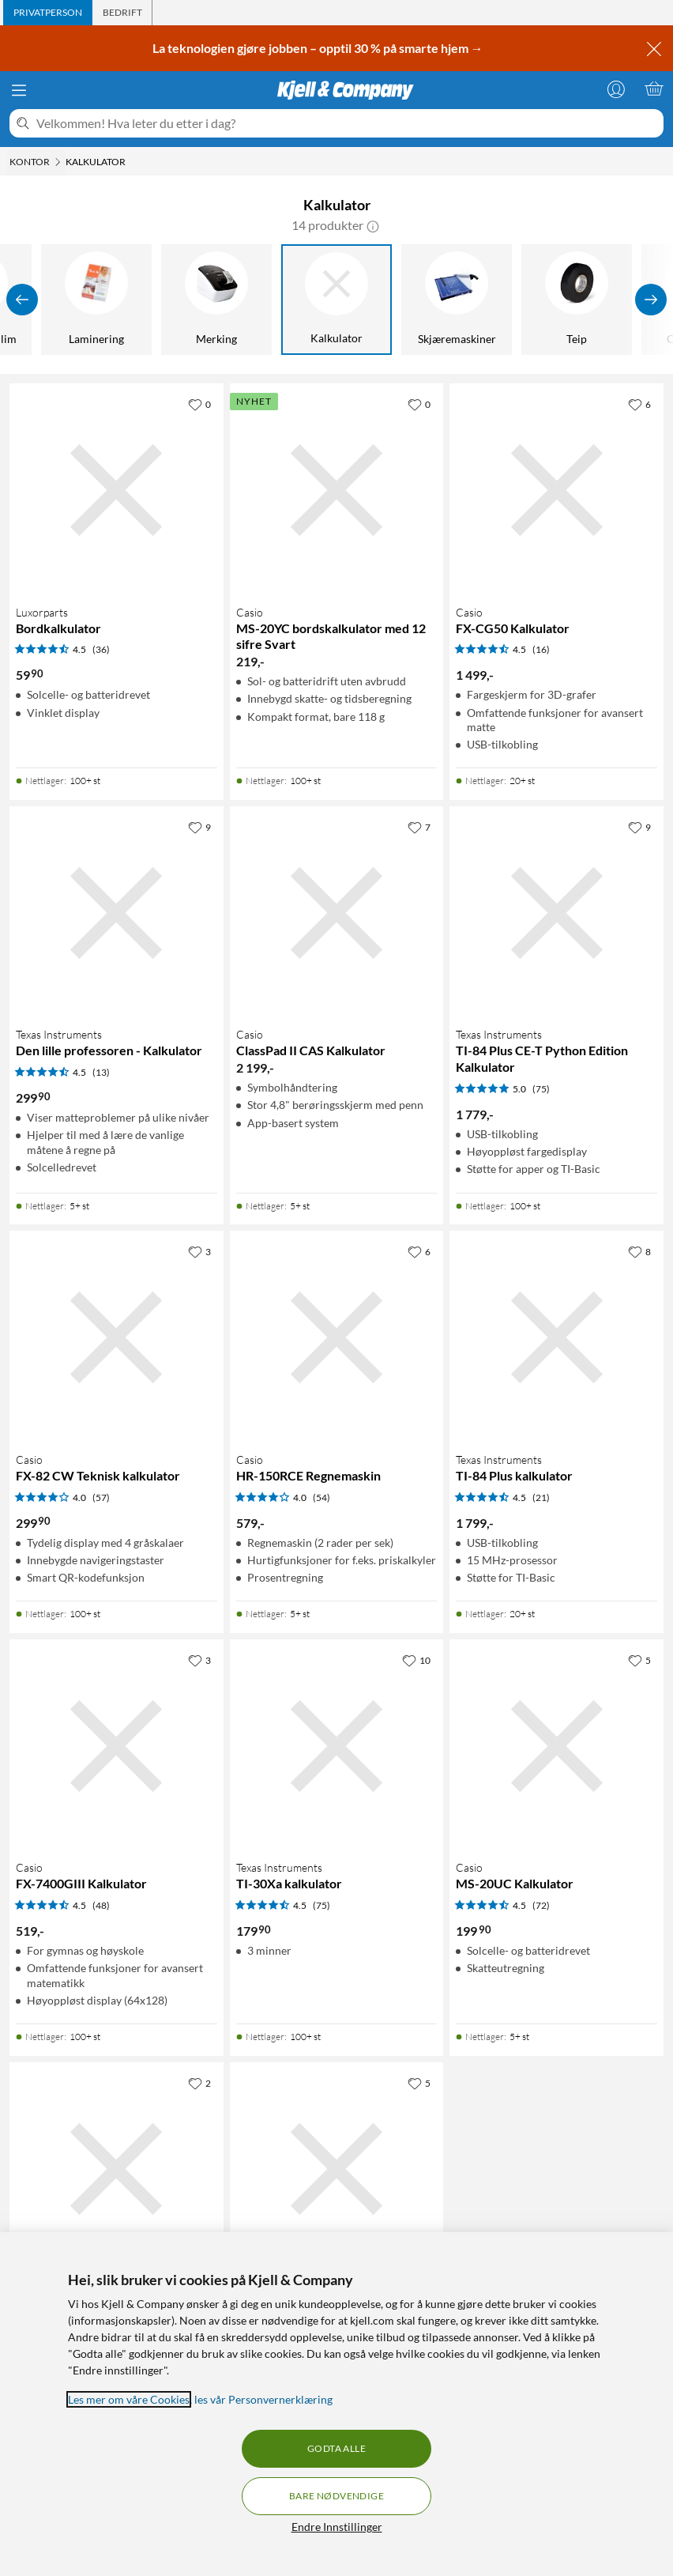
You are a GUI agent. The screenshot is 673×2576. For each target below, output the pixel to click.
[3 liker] (199, 1251)
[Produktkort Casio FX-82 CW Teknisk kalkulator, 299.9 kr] (116, 1338)
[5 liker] (639, 1659)
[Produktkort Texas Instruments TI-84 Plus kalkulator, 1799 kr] (556, 1338)
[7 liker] (419, 826)
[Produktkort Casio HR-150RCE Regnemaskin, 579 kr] (337, 1338)
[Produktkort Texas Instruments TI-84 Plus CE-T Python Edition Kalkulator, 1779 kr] (556, 913)
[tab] (47, 12)
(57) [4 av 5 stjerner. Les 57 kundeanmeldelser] (101, 1497)
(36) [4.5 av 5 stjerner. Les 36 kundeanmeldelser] (101, 649)
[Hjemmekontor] (308, 299)
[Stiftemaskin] (428, 299)
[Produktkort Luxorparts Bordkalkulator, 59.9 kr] (116, 490)
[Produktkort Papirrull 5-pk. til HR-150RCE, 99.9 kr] (116, 2169)
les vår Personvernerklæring (263, 2399)
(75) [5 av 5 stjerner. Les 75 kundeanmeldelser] (541, 1089)
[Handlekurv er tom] (654, 88)
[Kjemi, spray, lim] (548, 299)
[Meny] (19, 90)
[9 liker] (199, 826)
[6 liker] (639, 403)
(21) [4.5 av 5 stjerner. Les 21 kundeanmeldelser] (541, 1497)
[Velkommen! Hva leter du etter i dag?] (346, 123)
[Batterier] (68, 299)
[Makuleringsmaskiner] (188, 299)
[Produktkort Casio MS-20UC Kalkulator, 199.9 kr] (556, 1746)
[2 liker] (199, 2082)
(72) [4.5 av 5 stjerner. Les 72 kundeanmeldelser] (541, 1905)
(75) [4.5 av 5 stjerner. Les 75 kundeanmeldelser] (321, 1905)
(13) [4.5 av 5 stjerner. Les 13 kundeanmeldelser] (101, 1072)
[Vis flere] (651, 299)
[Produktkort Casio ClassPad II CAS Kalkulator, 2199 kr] (337, 913)
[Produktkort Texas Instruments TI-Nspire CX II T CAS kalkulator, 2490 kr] (337, 2169)
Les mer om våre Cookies (129, 2399)
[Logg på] (616, 88)
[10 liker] (416, 1659)
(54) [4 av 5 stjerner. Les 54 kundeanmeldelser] (321, 1497)
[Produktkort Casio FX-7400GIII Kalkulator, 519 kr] (116, 1746)
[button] (372, 225)
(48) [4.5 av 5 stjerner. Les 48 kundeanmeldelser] (101, 1905)
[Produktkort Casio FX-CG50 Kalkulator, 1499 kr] (556, 490)
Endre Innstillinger (336, 2526)
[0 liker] (199, 403)
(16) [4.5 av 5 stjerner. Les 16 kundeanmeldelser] (541, 649)
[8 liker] (639, 1251)
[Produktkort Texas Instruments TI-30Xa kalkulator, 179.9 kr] (337, 1746)
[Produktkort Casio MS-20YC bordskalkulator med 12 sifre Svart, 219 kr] (337, 490)
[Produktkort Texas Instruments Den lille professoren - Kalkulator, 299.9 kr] (116, 913)
